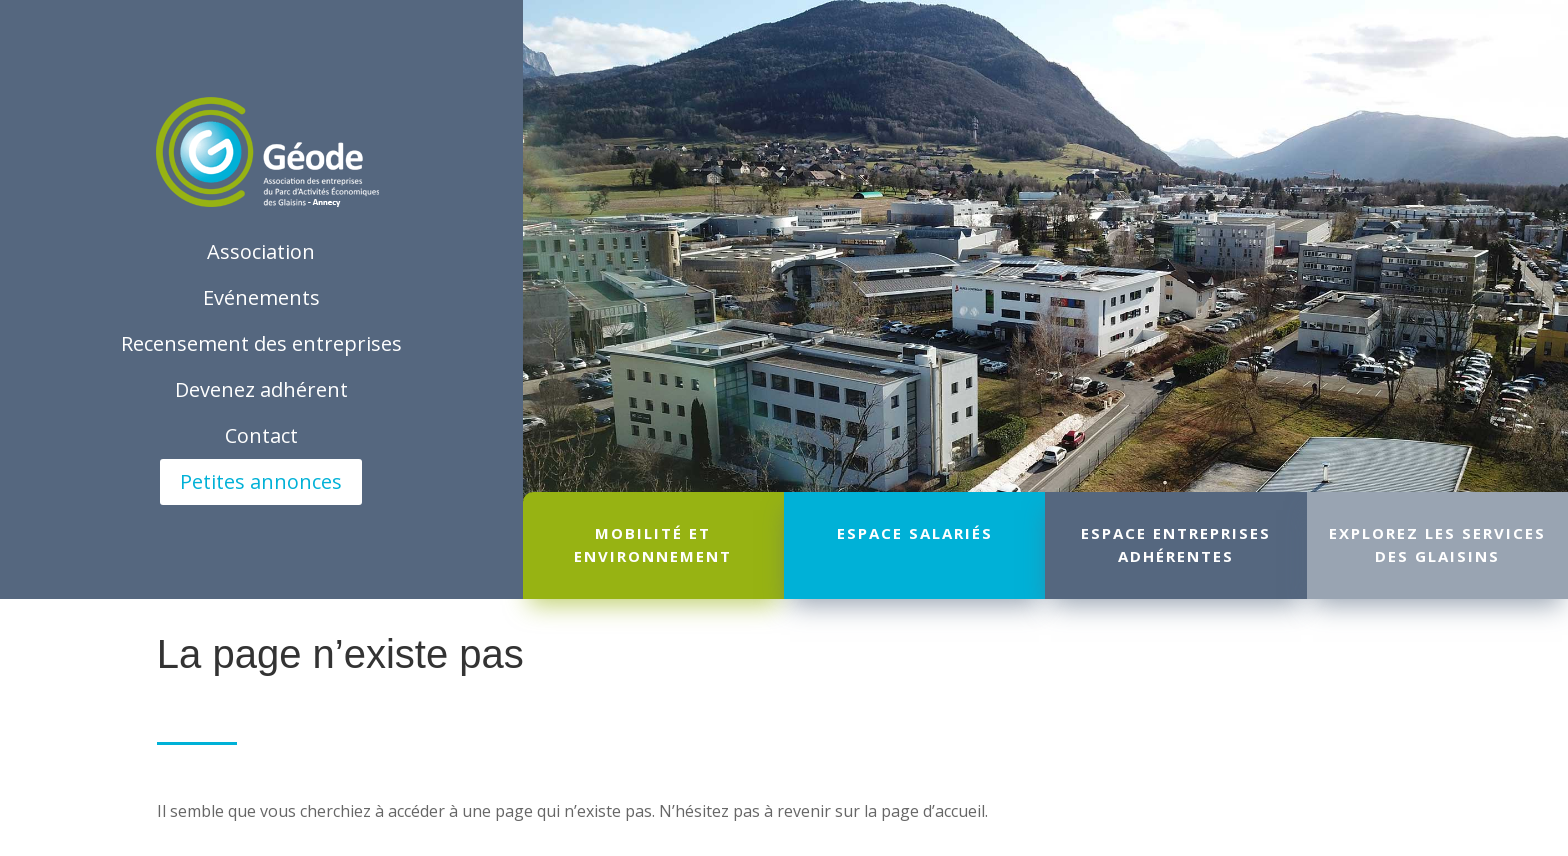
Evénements (261, 297)
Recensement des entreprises (261, 343)
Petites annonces (261, 481)
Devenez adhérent (261, 389)
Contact (261, 435)
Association (261, 251)
